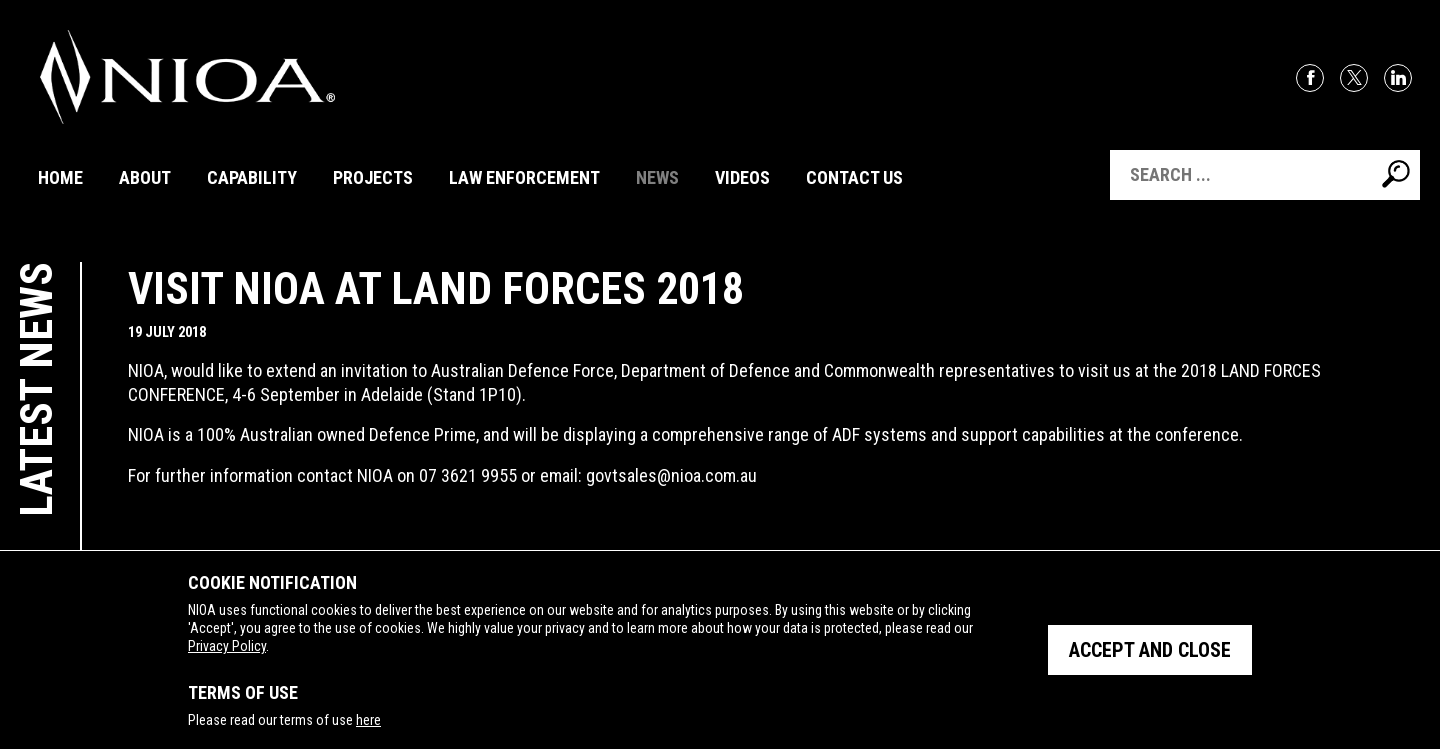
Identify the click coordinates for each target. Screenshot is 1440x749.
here (368, 720)
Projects (373, 177)
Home (60, 177)
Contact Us (854, 177)
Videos (742, 177)
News (657, 177)
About (145, 177)
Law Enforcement (524, 177)
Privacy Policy (227, 646)
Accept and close (1150, 650)
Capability (252, 177)
